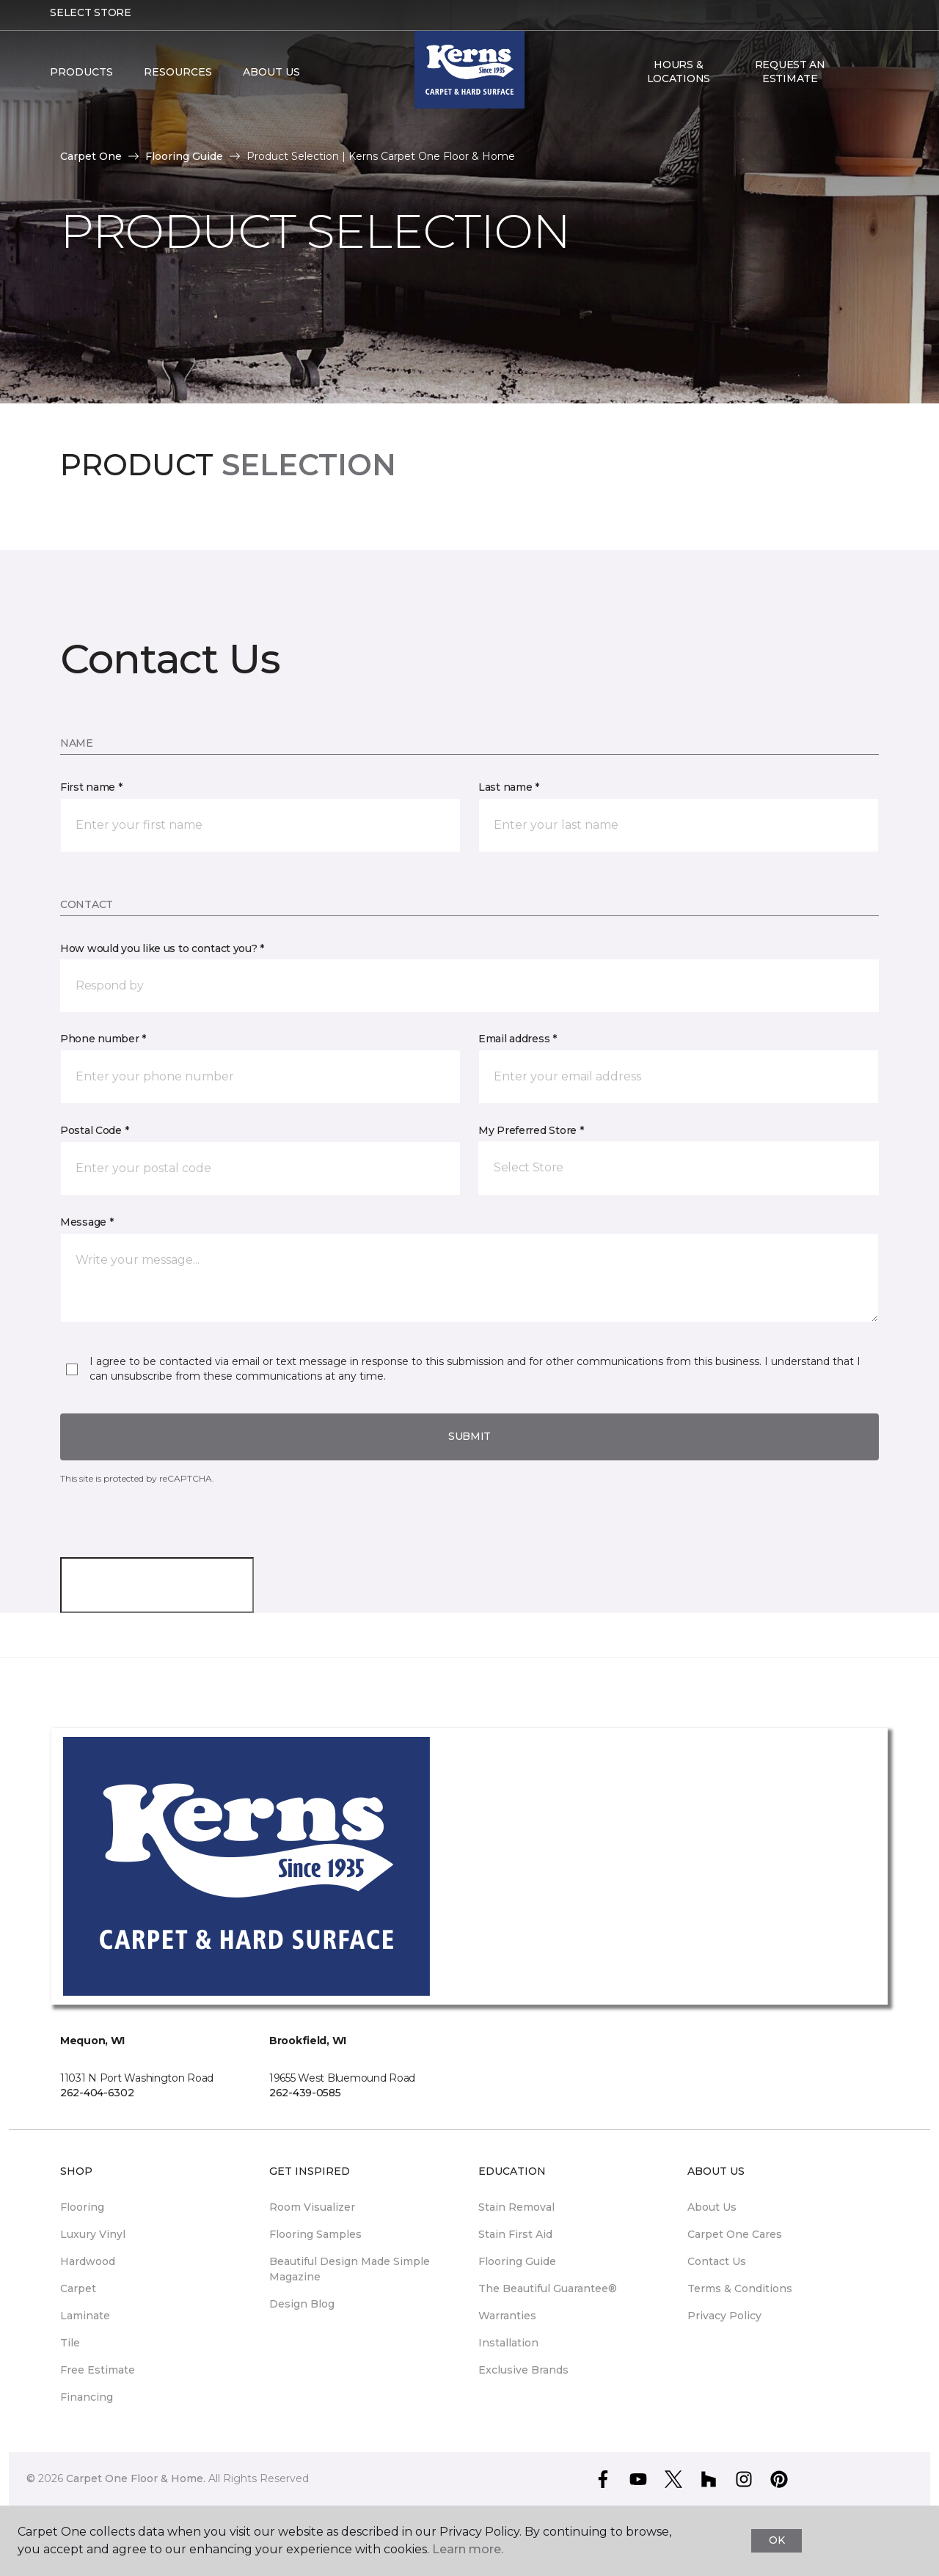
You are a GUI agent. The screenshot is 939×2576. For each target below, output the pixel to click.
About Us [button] (271, 82)
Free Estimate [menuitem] (97, 2369)
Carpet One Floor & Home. (135, 2478)
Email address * (517, 1038)
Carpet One (91, 156)
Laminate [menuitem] (85, 2315)
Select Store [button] (90, 22)
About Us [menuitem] (712, 2207)
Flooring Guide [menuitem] (517, 2261)
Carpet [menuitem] (78, 2288)
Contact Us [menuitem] (716, 2261)
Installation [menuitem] (508, 2342)
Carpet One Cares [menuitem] (734, 2234)
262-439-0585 (305, 2092)
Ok (776, 2540)
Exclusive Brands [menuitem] (523, 2369)
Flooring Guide (184, 156)
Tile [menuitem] (70, 2342)
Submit (469, 1436)
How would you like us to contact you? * (162, 948)
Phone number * (103, 1038)
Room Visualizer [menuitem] (312, 2207)
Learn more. (467, 2549)
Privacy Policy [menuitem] (724, 2315)
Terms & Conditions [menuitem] (739, 2288)
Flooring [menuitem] (82, 2207)
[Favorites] (875, 82)
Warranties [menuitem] (507, 2315)
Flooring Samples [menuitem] (315, 2234)
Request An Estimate (790, 81)
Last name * (508, 787)
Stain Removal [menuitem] (516, 2207)
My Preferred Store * (530, 1130)
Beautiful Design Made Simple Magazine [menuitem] (349, 2269)
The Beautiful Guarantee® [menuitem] (547, 2288)
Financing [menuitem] (86, 2397)
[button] (857, 82)
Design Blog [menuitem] (302, 2303)
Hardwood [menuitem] (87, 2261)
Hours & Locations (678, 81)
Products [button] (81, 82)
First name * (91, 787)
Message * (86, 1222)
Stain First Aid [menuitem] (515, 2234)
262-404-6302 (97, 2092)
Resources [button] (178, 82)
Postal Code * (94, 1130)
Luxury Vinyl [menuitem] (92, 2234)
